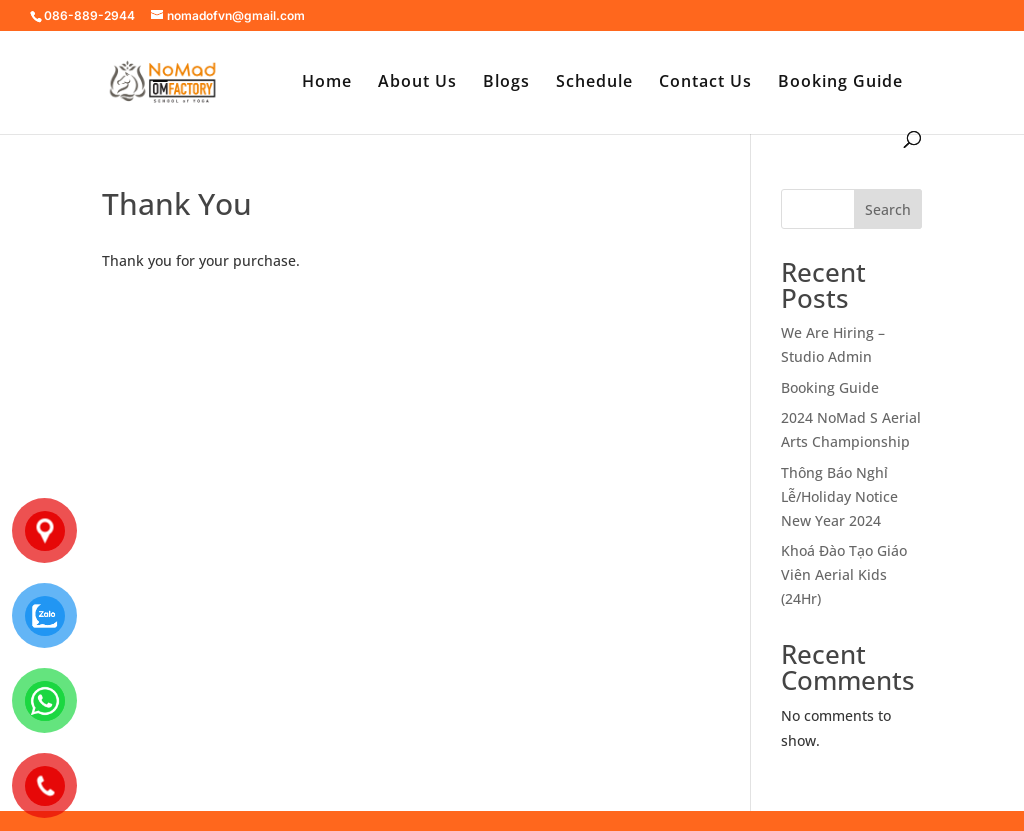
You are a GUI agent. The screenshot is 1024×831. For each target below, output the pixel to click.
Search (888, 209)
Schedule (594, 83)
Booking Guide (840, 83)
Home (327, 83)
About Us (417, 83)
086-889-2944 (89, 15)
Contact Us (705, 83)
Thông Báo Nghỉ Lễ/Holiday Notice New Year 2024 (839, 496)
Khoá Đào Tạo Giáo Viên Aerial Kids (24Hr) (844, 574)
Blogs (506, 83)
